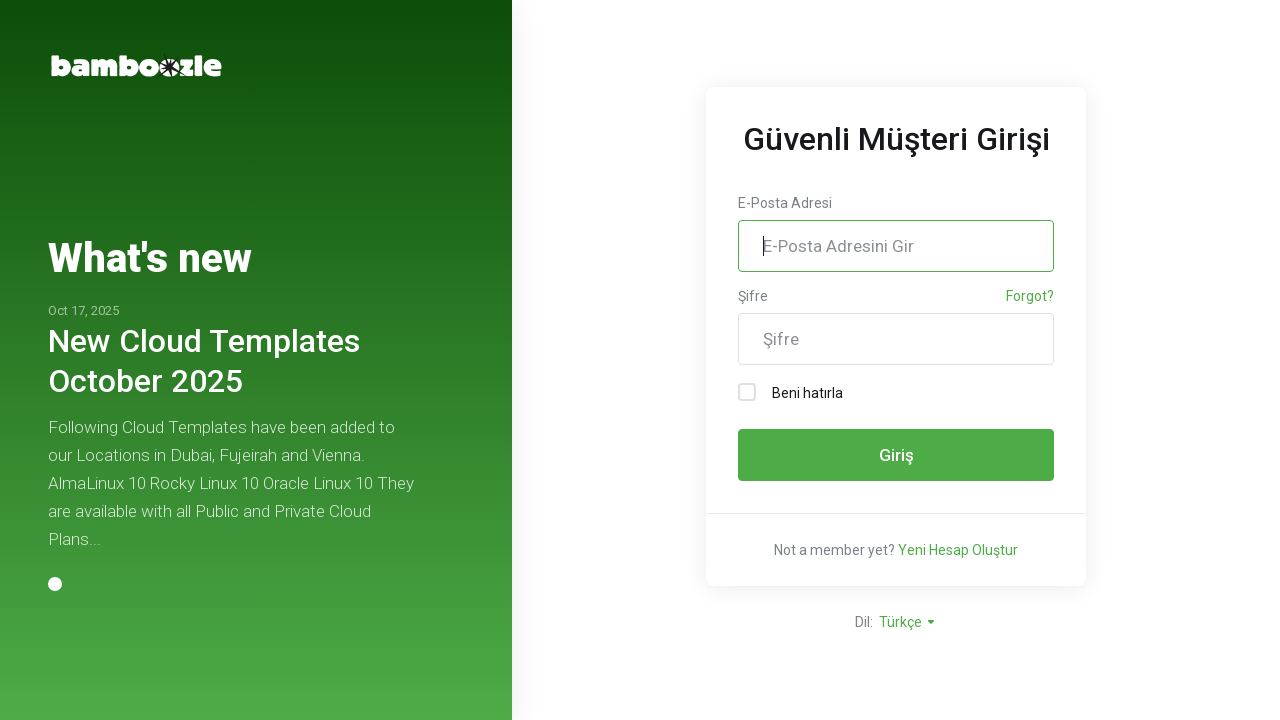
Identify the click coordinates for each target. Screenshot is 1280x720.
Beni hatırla (790, 392)
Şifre (753, 296)
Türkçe (908, 622)
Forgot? (1030, 296)
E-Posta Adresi (785, 203)
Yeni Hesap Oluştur (958, 550)
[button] (55, 584)
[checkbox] (747, 392)
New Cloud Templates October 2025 (204, 361)
